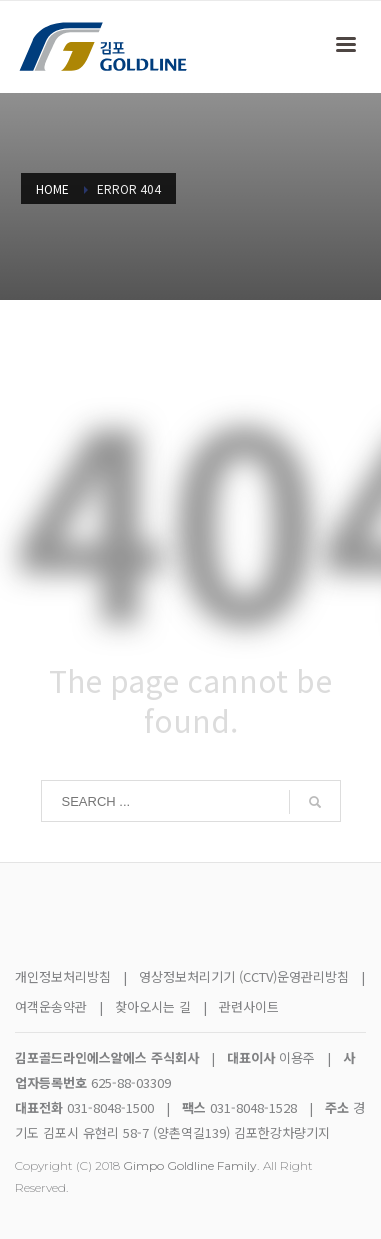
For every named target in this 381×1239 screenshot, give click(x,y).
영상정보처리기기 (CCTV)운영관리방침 (244, 976)
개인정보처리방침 (63, 976)
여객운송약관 (51, 1006)
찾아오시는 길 (155, 1006)
